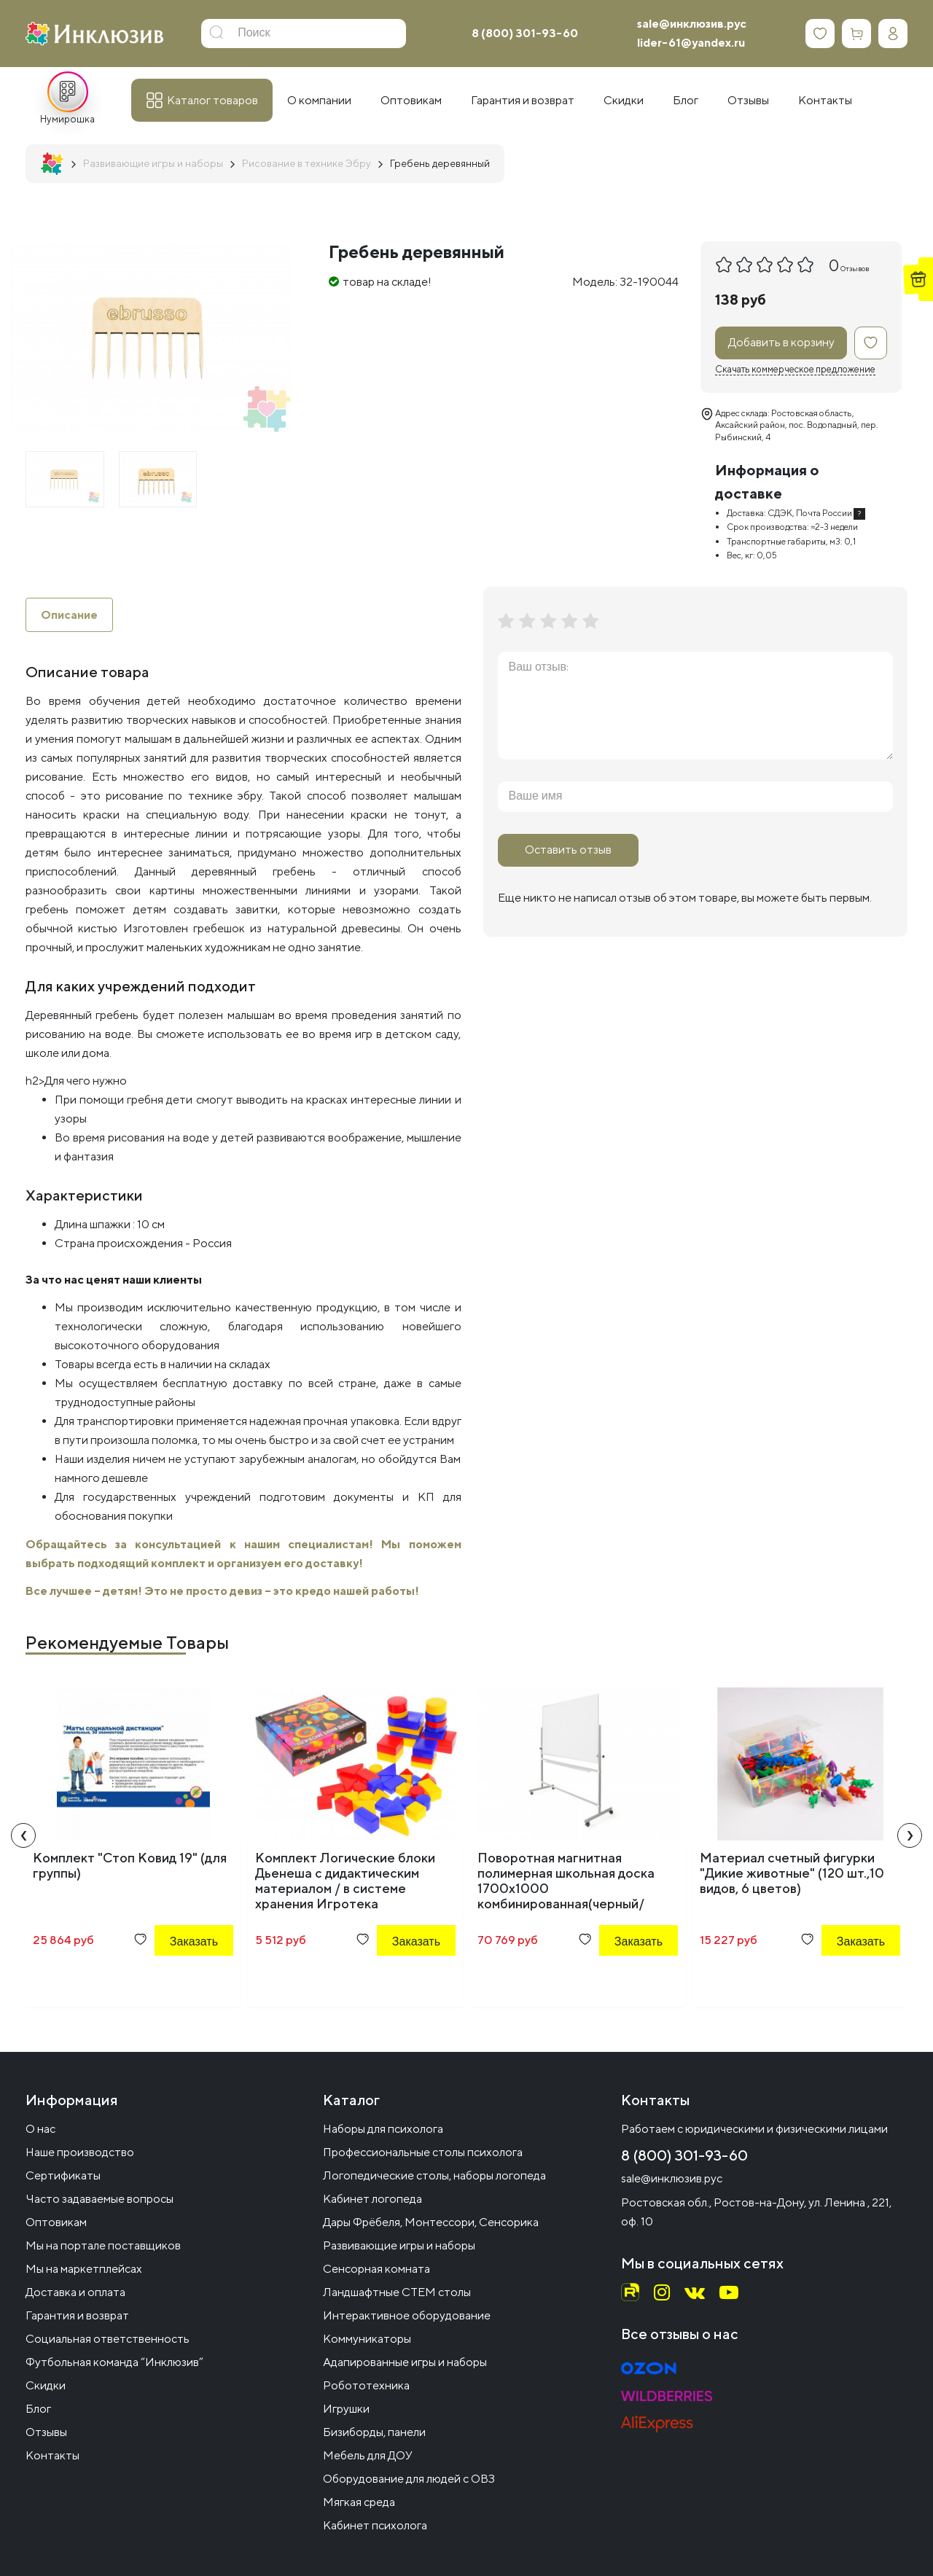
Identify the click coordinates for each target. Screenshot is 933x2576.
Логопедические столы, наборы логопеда (434, 2175)
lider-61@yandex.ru (691, 43)
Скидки (46, 2385)
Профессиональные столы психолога (423, 2152)
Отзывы (46, 2432)
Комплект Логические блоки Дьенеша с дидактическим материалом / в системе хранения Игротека (345, 1881)
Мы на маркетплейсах (84, 2269)
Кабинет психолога (375, 2525)
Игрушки (346, 2409)
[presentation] (23, 1836)
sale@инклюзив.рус (691, 24)
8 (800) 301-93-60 (525, 33)
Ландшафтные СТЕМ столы (397, 2292)
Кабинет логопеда (372, 2199)
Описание (69, 615)
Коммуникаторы (367, 2339)
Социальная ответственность (108, 2339)
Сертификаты (63, 2175)
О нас (40, 2129)
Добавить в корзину (781, 342)
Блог (38, 2409)
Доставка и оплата (75, 2292)
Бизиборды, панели (374, 2432)
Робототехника (366, 2385)
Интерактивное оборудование (407, 2315)
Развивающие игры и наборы (399, 2245)
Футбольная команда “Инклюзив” (114, 2362)
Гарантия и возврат (77, 2315)
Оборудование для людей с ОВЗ (409, 2479)
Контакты (52, 2455)
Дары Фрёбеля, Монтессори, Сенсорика (431, 2222)
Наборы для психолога (383, 2129)
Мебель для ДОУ (368, 2455)
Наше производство (80, 2152)
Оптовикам (56, 2222)
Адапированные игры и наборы (405, 2362)
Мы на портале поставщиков (103, 2245)
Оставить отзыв (568, 849)
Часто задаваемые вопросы (99, 2199)
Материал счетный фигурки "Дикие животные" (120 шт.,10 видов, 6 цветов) (792, 1874)
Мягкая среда (359, 2502)
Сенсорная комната (376, 2269)
